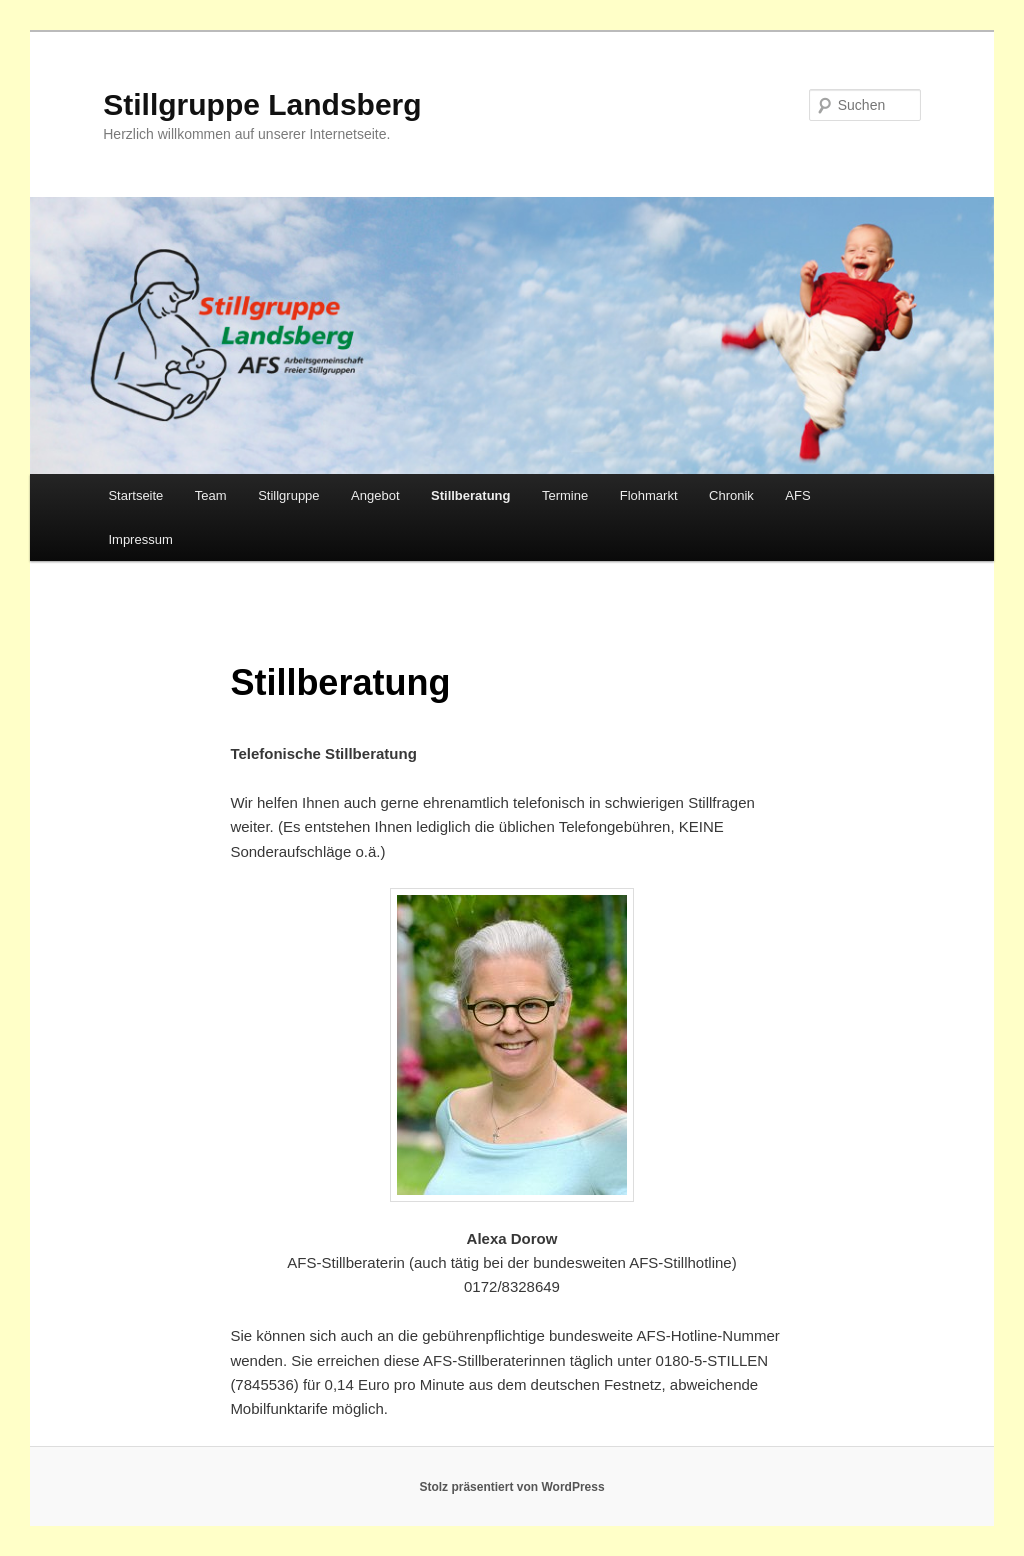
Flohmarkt (649, 495)
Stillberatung (470, 495)
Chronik (731, 495)
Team (211, 495)
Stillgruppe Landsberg (262, 104)
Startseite (135, 495)
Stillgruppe (288, 495)
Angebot (375, 495)
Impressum (140, 539)
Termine (565, 495)
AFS (797, 495)
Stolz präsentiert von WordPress (511, 1487)
